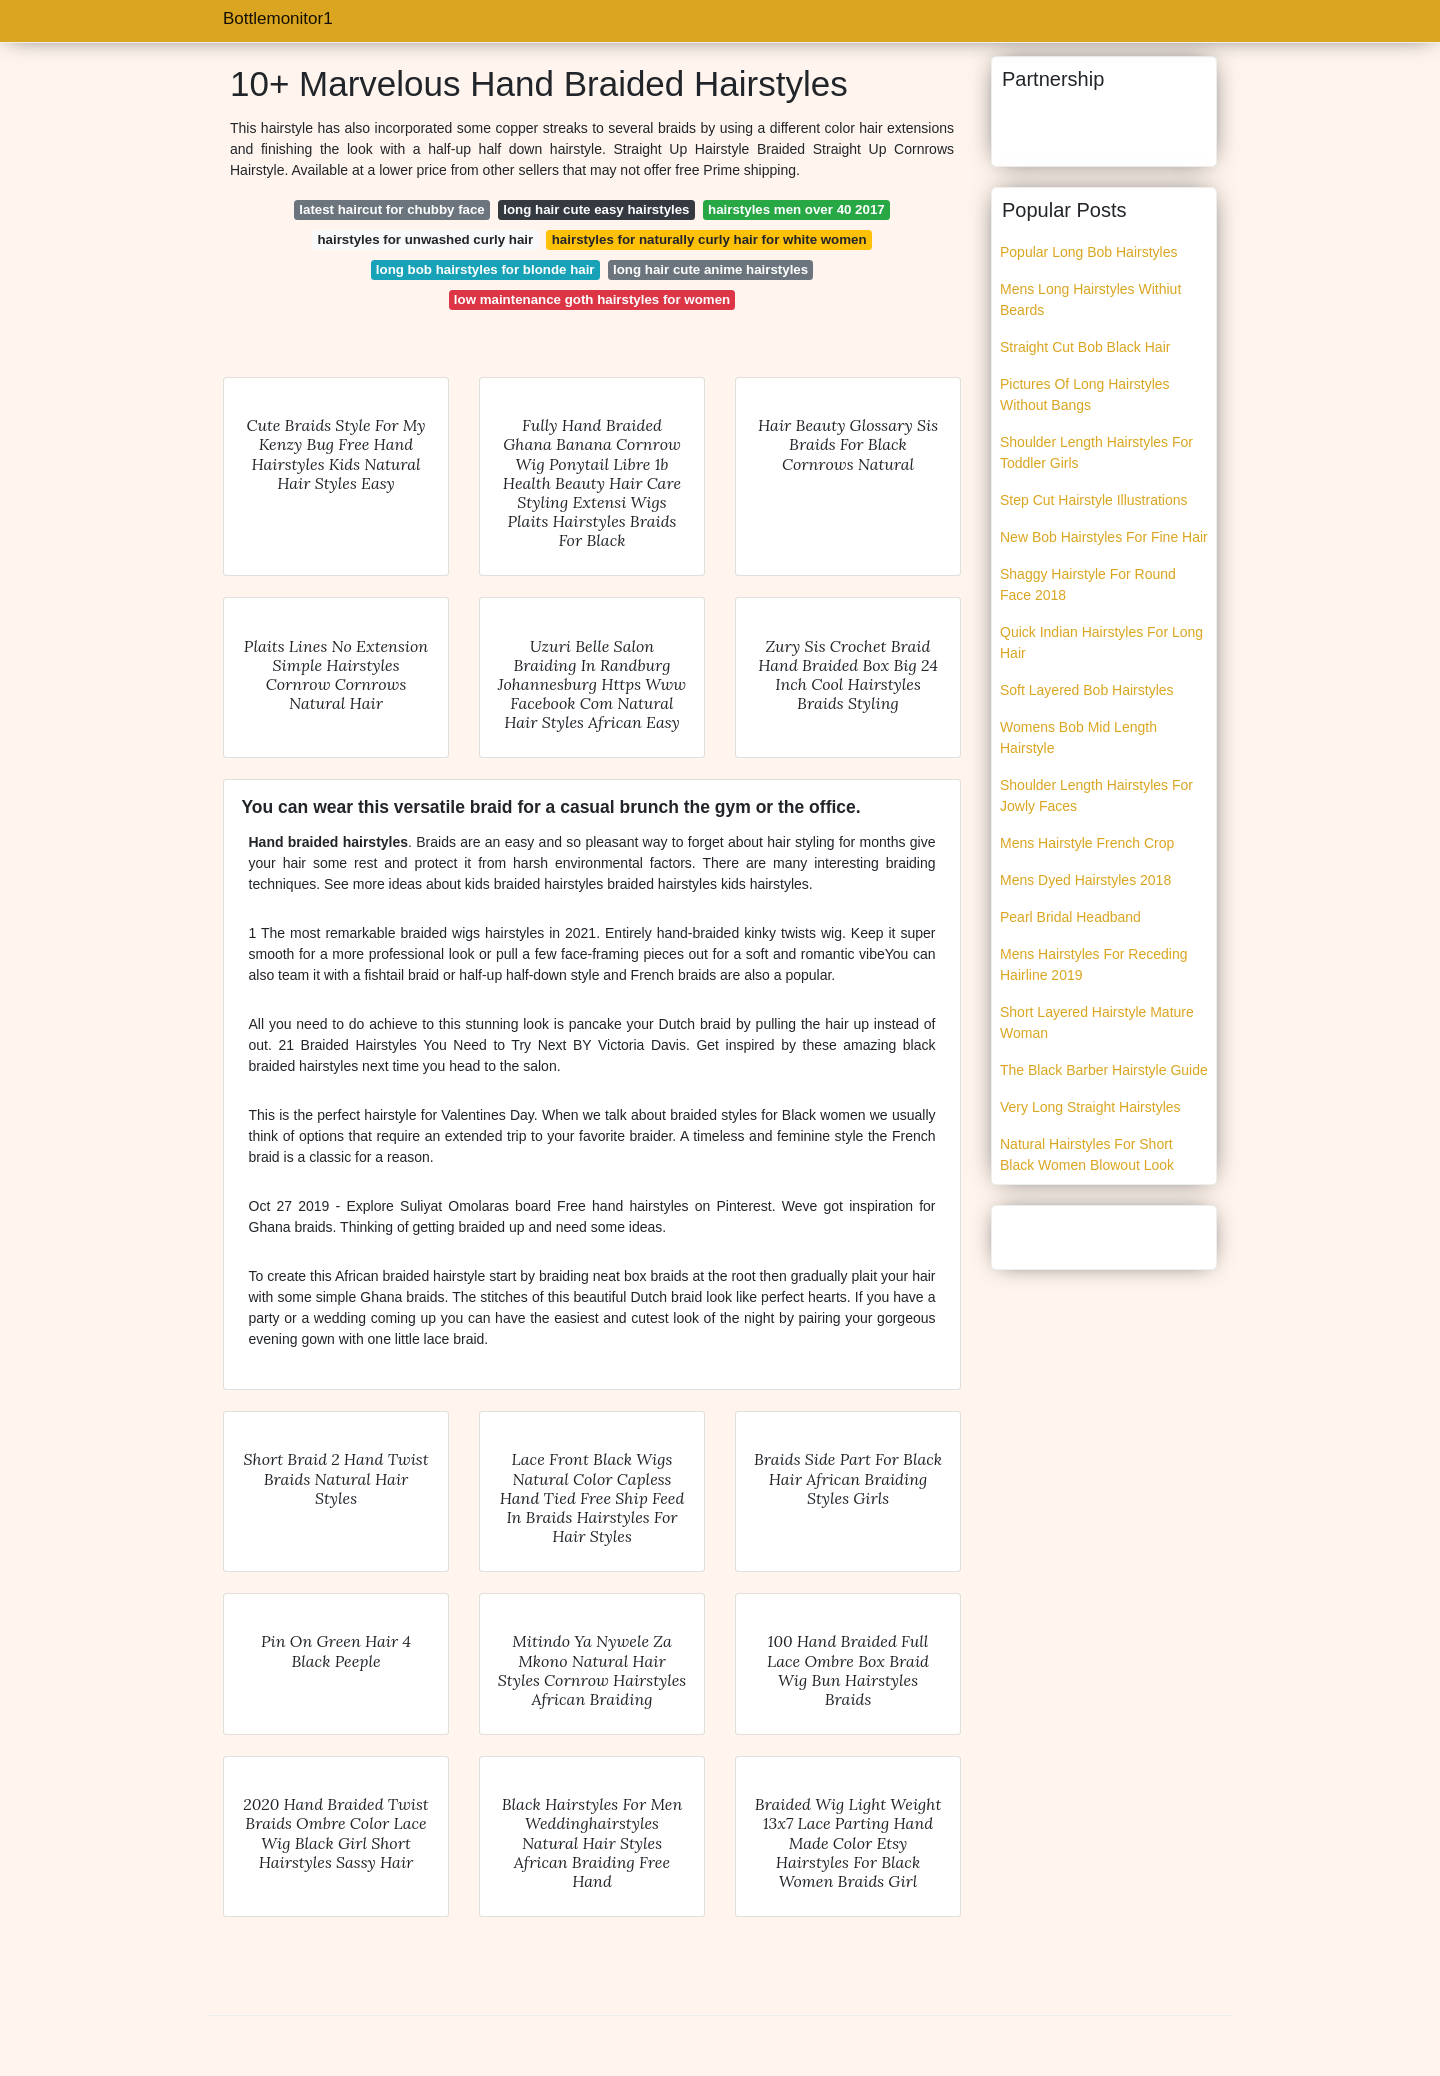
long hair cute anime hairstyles (710, 269)
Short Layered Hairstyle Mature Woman (1097, 1022)
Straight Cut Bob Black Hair (1085, 347)
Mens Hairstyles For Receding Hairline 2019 (1094, 964)
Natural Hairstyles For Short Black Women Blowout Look (1087, 1154)
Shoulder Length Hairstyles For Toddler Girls (1096, 452)
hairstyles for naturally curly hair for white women (709, 239)
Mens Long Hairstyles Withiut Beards (1090, 299)
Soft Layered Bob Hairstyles (1087, 690)
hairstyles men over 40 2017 (796, 209)
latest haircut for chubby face (391, 209)
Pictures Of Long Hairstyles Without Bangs (1085, 394)
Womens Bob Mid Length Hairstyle (1078, 737)
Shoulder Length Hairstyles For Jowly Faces (1096, 795)
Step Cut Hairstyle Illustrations (1094, 500)
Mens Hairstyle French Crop (1087, 843)
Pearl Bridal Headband (1070, 917)
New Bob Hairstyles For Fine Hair (1104, 537)
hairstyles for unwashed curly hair (425, 239)
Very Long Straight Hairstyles (1090, 1107)
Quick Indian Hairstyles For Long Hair (1101, 642)
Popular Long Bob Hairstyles (1088, 252)
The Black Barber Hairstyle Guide (1104, 1070)
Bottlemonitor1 (278, 18)
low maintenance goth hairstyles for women (592, 299)
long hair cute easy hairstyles (596, 209)
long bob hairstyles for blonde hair (485, 269)
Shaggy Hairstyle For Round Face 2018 (1088, 584)
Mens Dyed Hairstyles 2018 (1085, 880)
